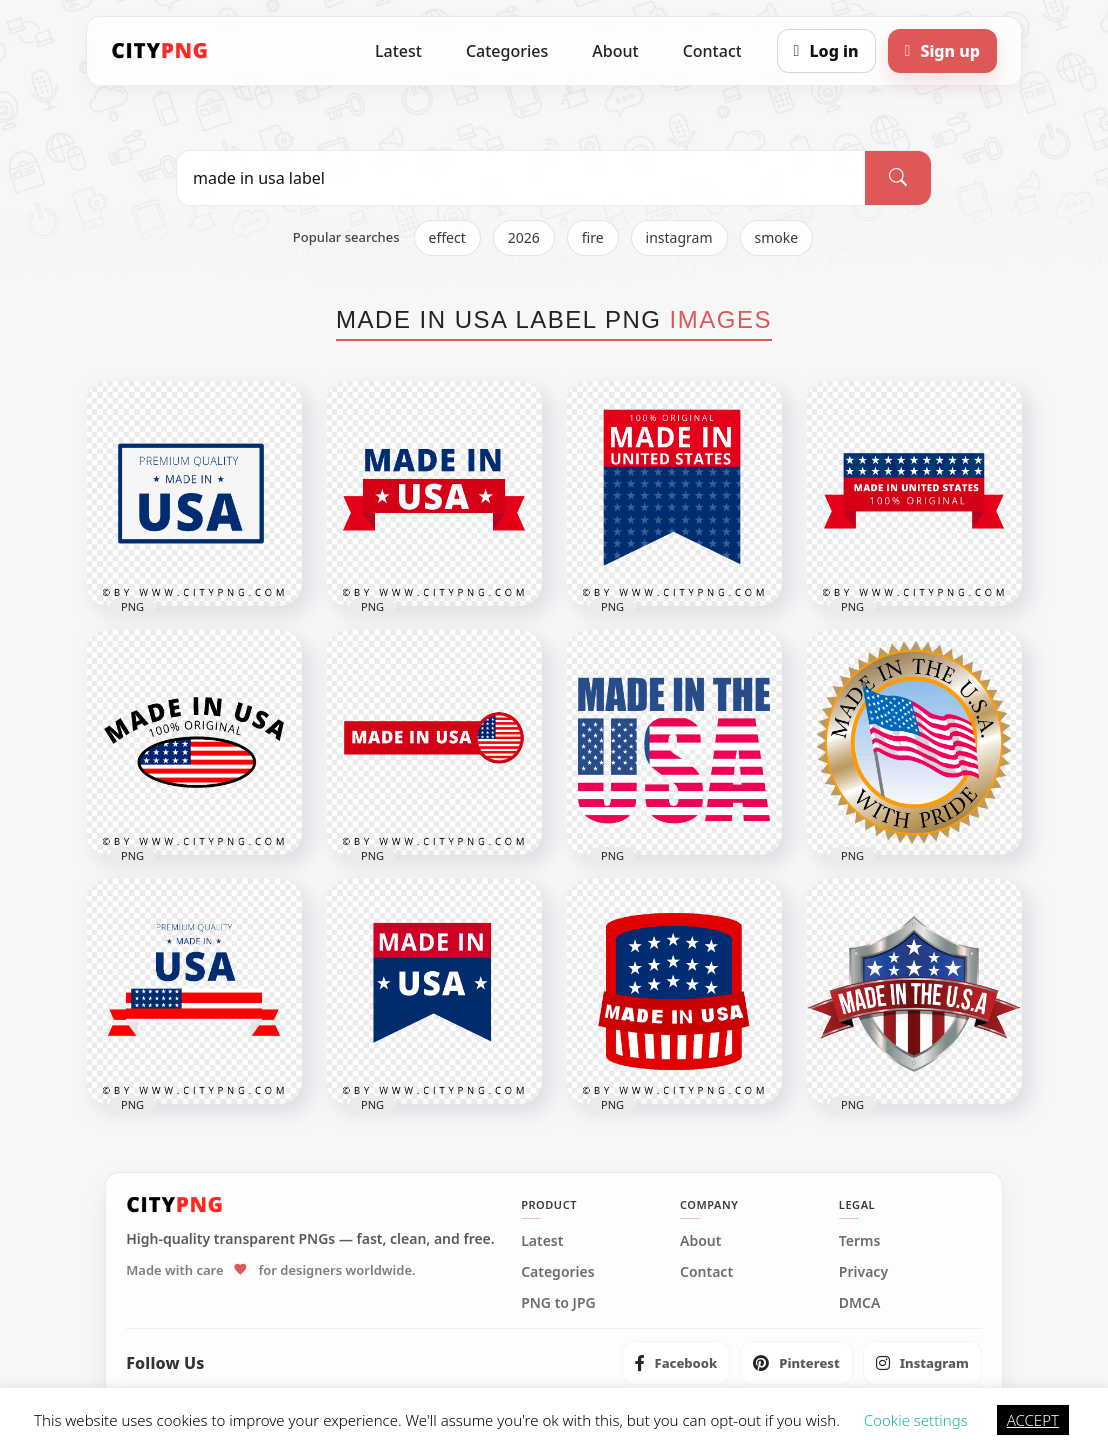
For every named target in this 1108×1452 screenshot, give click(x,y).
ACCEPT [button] (1033, 1420)
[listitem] (676, 1363)
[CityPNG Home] (160, 51)
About (615, 51)
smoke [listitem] (777, 237)
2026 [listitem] (524, 237)
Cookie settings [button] (916, 1420)
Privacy (863, 1272)
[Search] (898, 178)
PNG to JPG (558, 1303)
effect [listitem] (447, 237)
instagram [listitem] (679, 237)
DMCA (860, 1303)
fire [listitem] (593, 237)
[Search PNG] (521, 178)
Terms (860, 1241)
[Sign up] (942, 51)
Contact (712, 51)
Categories (507, 51)
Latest (398, 51)
